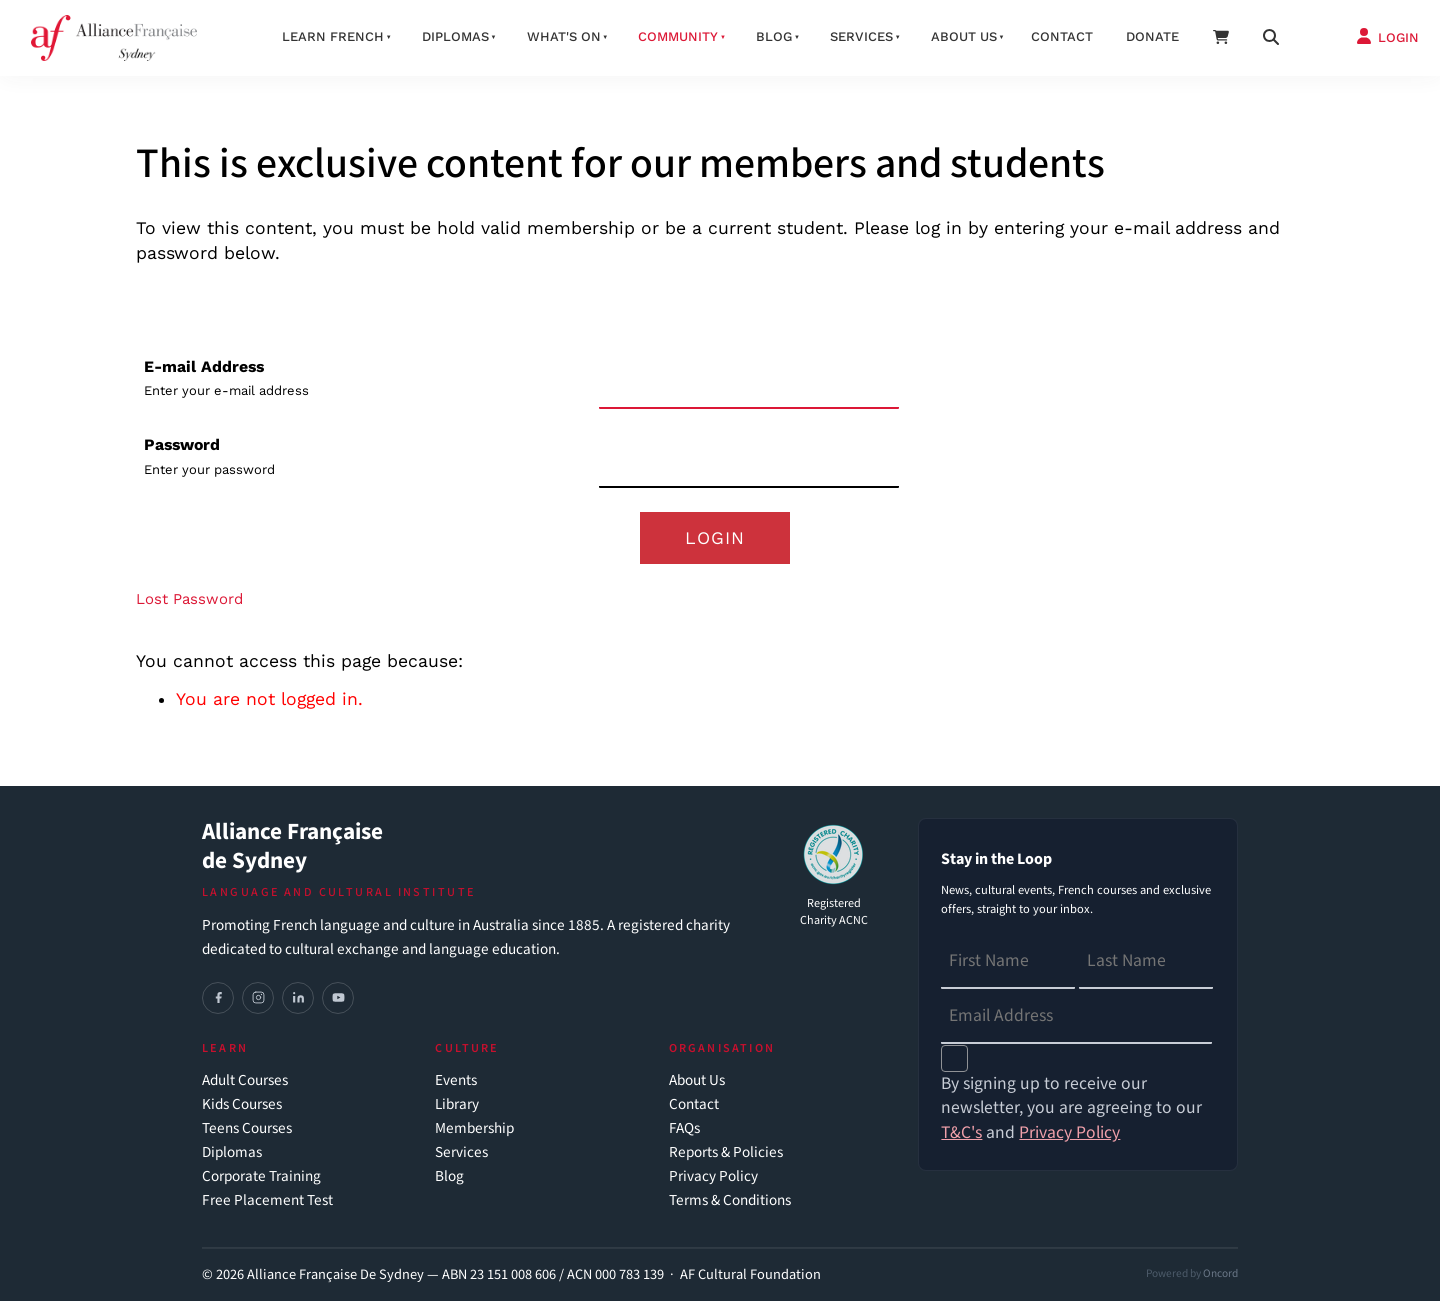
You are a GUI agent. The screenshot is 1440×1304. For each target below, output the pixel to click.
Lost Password (189, 602)
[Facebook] (218, 1001)
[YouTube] (338, 1001)
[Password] (749, 460)
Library (457, 1107)
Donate (1152, 36)
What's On (564, 36)
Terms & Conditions (730, 1203)
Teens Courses (247, 1131)
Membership (474, 1131)
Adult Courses (245, 1083)
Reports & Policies (726, 1155)
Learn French (333, 36)
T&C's (961, 1135)
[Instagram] (258, 1001)
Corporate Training (261, 1179)
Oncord (1220, 1276)
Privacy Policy (713, 1179)
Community (678, 36)
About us (964, 36)
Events (456, 1083)
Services (861, 36)
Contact (1062, 36)
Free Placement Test (267, 1203)
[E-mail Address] (749, 382)
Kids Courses (242, 1107)
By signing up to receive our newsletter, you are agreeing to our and (1071, 1111)
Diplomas (455, 36)
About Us (697, 1083)
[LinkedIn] (298, 1001)
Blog (774, 36)
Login (715, 539)
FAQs (684, 1131)
